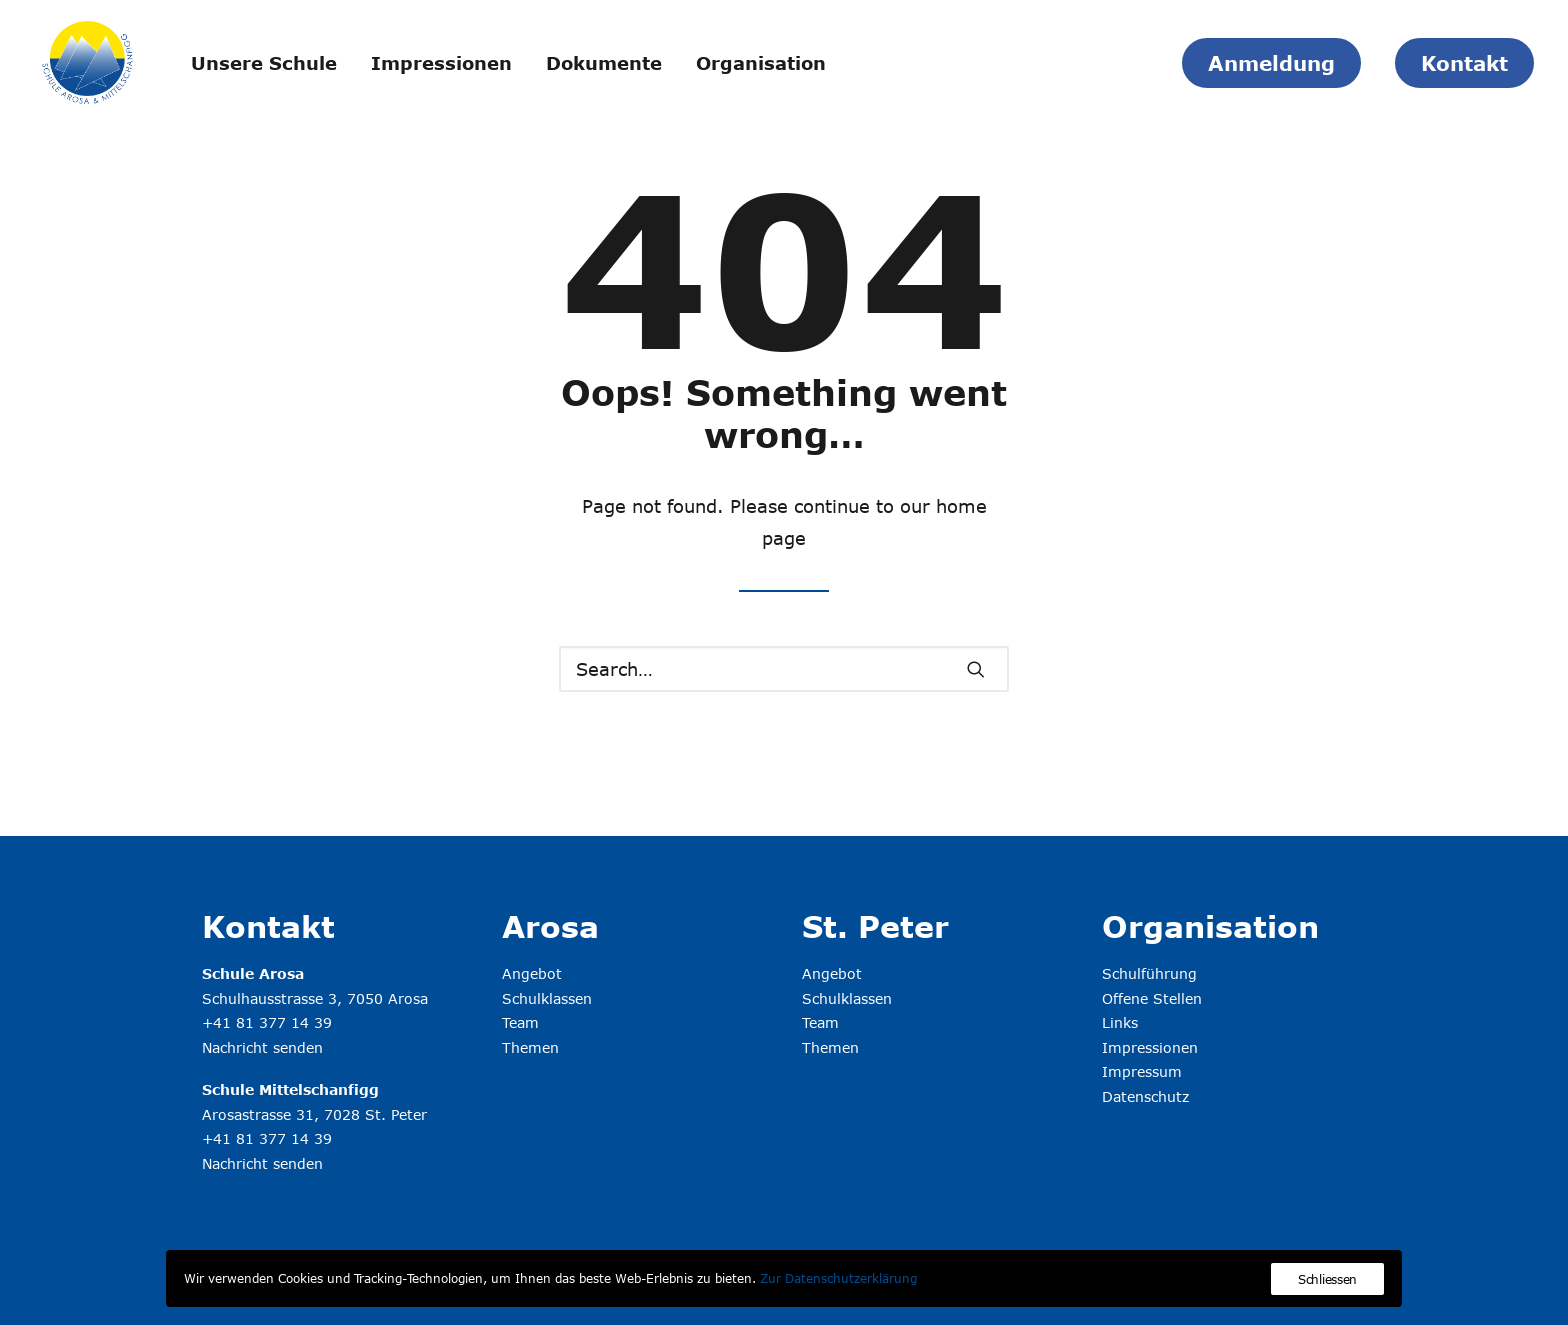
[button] (976, 669)
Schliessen (1327, 1279)
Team (520, 1022)
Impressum (1142, 1071)
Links (1120, 1022)
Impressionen (441, 63)
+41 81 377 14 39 (267, 1022)
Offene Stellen (1152, 998)
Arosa (550, 926)
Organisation (761, 63)
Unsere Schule (264, 63)
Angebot (532, 973)
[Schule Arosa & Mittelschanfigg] (87, 62)
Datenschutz (1145, 1096)
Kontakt (268, 926)
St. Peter (875, 926)
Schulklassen (547, 998)
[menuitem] (264, 62)
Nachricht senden (262, 1047)
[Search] (784, 669)
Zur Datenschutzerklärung (838, 1278)
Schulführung (1149, 973)
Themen (530, 1047)
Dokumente (604, 63)
